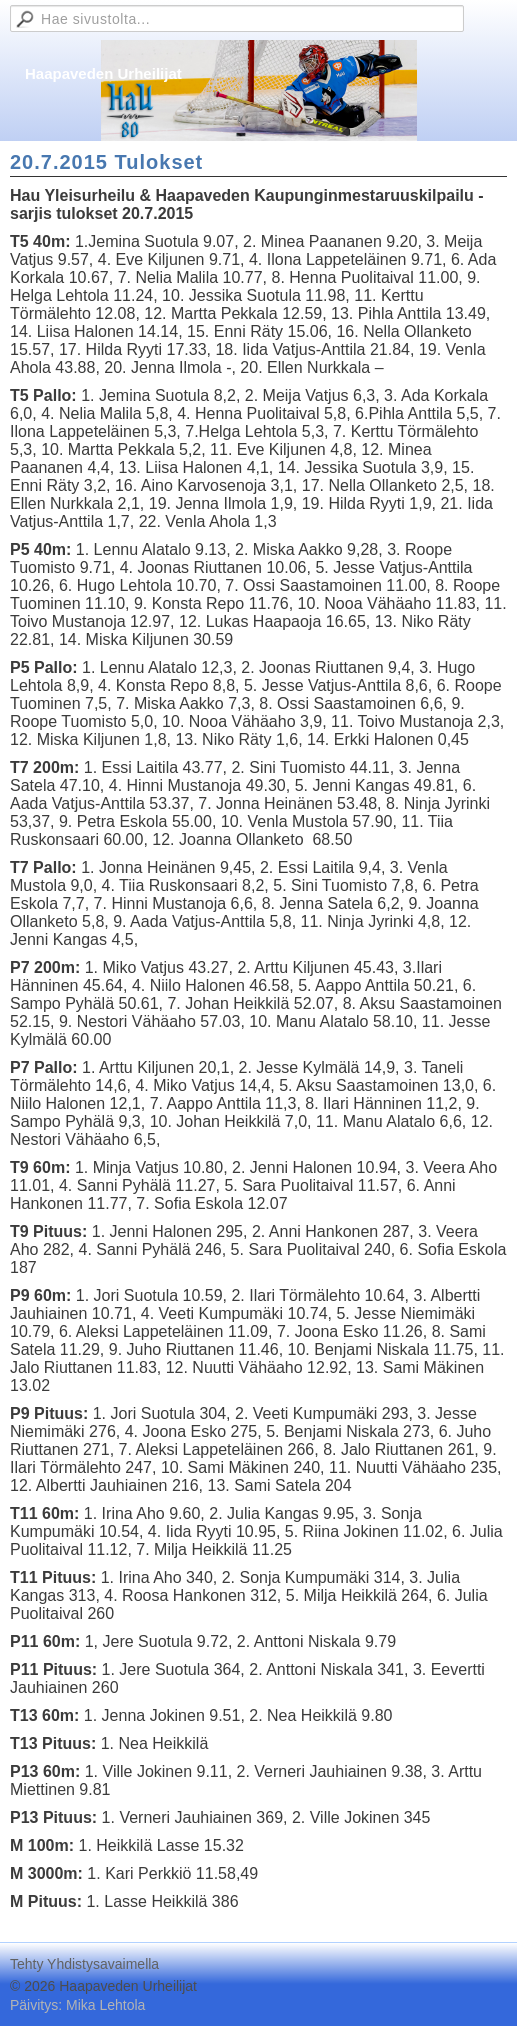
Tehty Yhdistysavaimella (84, 1964)
